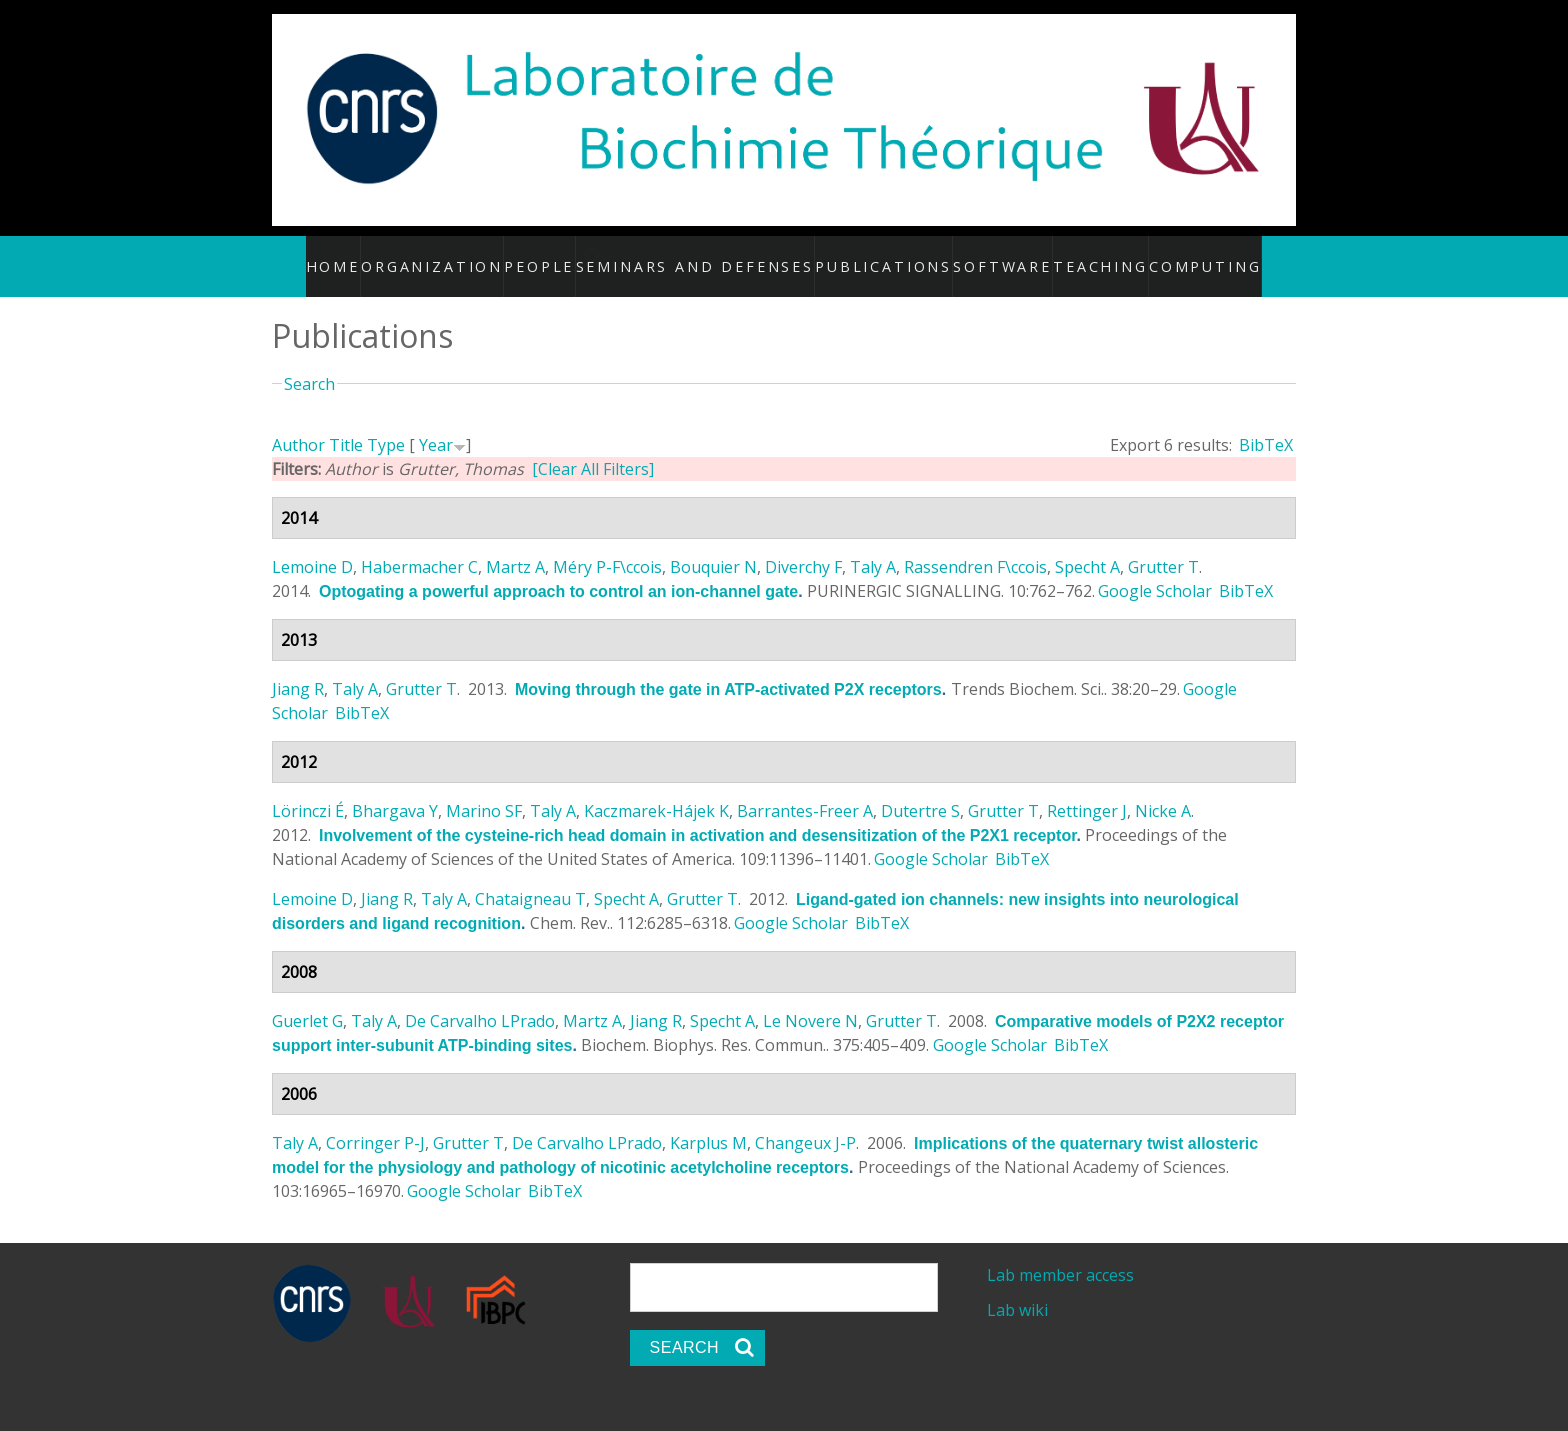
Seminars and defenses (724, 255)
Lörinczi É (308, 790)
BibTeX (1266, 424)
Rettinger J (1087, 790)
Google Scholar (1155, 570)
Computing (1182, 255)
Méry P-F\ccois (607, 546)
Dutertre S (920, 790)
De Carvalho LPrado (480, 1000)
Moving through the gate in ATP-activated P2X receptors (728, 668)
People (565, 255)
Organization (460, 255)
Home (364, 255)
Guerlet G (307, 1000)
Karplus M (708, 1122)
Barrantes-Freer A (805, 790)
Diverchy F (803, 546)
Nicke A (1163, 790)
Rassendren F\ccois (975, 546)
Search (309, 362)
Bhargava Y (395, 790)
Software (988, 255)
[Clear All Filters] (593, 448)
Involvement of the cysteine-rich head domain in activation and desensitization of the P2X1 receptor (698, 814)
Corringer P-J (375, 1122)
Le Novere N (810, 1000)
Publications (879, 255)
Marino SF (484, 790)
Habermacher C (419, 546)
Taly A (873, 546)
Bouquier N (713, 546)
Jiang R (298, 668)
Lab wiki (1017, 1289)
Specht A (1087, 546)
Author (298, 424)
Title (346, 424)
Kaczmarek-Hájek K (656, 790)
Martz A (515, 546)
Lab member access (1060, 1254)
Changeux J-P (805, 1122)
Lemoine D (312, 546)
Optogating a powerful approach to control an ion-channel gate (558, 570)
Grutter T (1163, 546)
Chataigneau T (530, 878)
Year (436, 424)
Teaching (1082, 255)
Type (386, 424)
